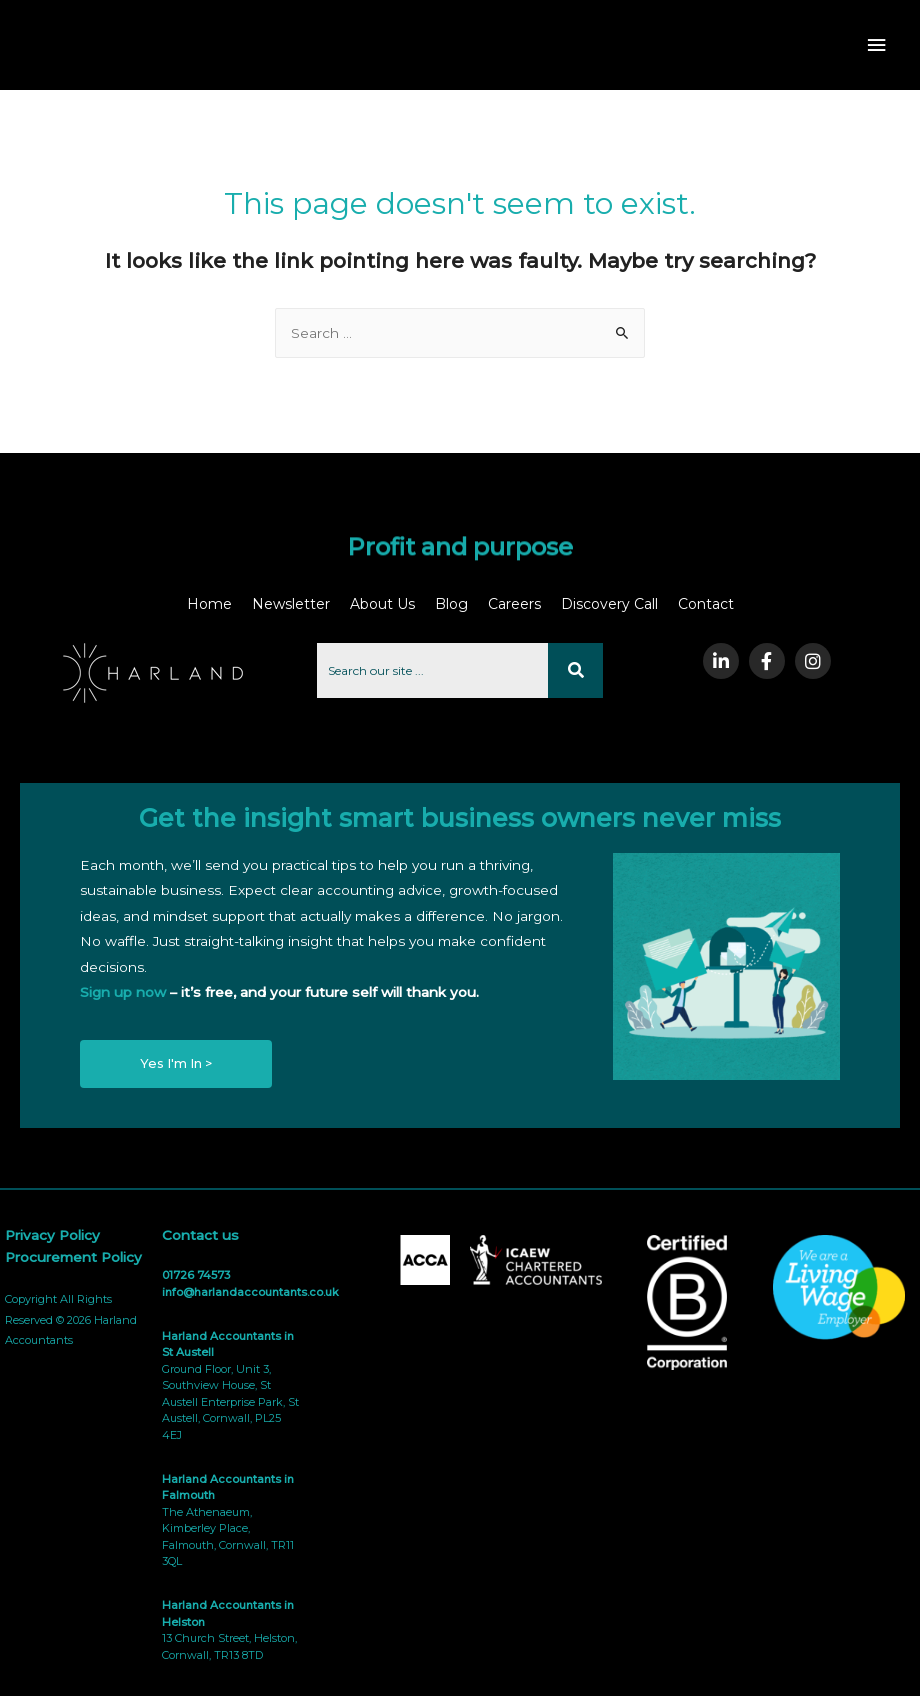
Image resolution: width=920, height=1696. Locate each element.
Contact (706, 604)
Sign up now (123, 992)
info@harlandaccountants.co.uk (250, 1292)
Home (209, 604)
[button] (176, 1064)
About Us (382, 604)
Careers (514, 604)
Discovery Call (609, 604)
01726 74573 (196, 1275)
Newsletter (291, 604)
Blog (451, 604)
